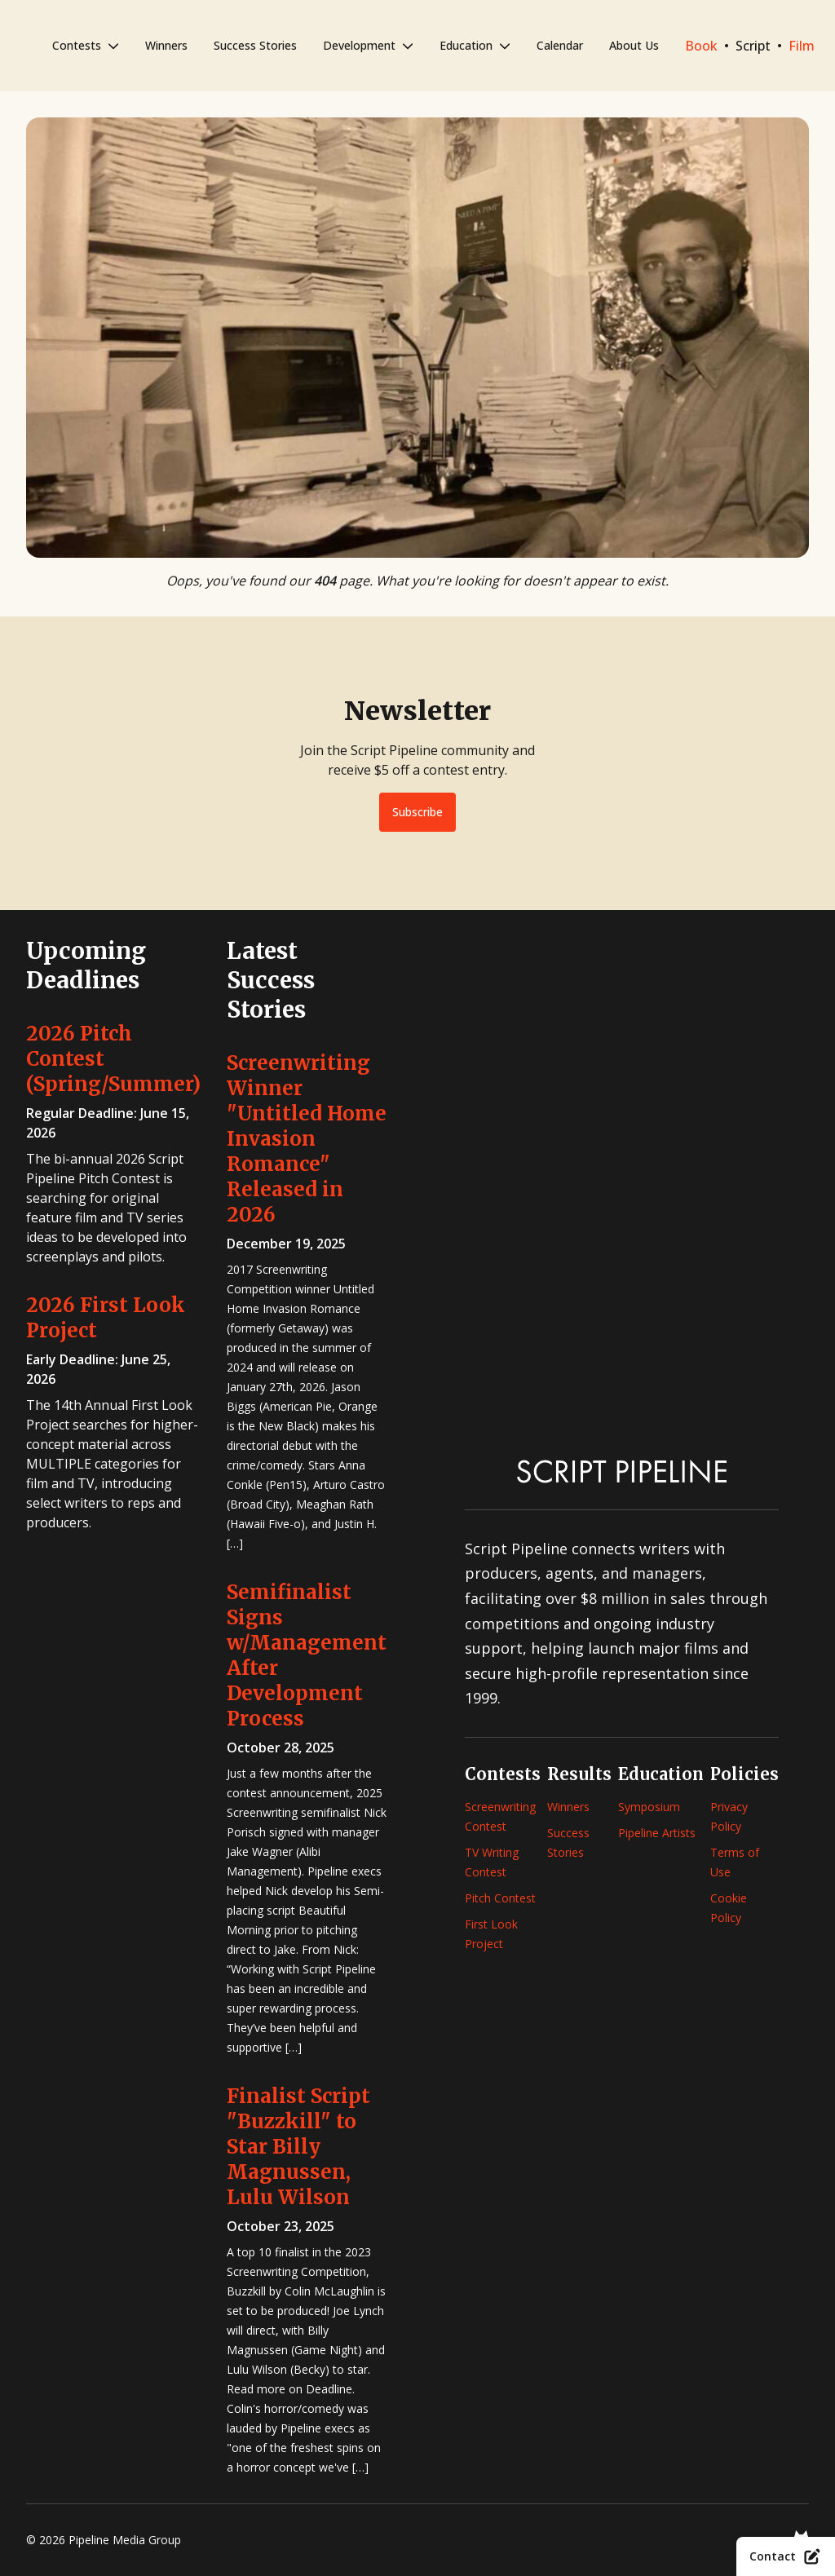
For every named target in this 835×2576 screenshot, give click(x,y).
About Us (634, 45)
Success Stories (255, 45)
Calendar (560, 45)
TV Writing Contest (492, 1862)
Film (802, 46)
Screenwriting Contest (500, 1816)
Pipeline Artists (657, 1832)
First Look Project (491, 1933)
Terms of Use (734, 1862)
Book (701, 46)
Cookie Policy (728, 1907)
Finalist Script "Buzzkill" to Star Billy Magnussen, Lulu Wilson (298, 2146)
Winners (166, 45)
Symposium (649, 1806)
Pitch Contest (500, 1898)
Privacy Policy (729, 1816)
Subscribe (417, 812)
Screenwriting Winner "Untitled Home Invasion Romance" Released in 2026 (307, 1138)
